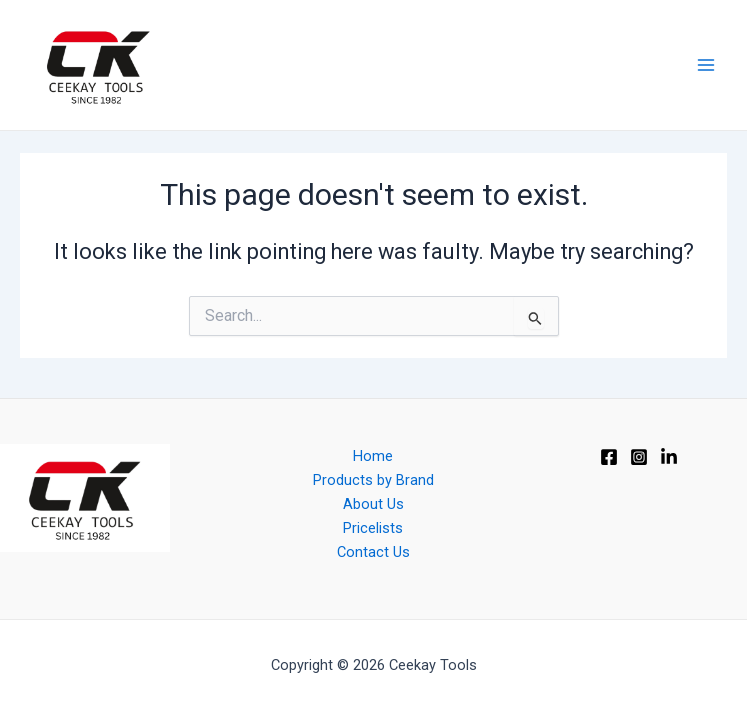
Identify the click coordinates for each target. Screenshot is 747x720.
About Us (373, 504)
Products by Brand (373, 480)
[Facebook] (609, 457)
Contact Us (373, 552)
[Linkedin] (669, 457)
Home (373, 456)
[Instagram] (639, 457)
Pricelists (373, 528)
